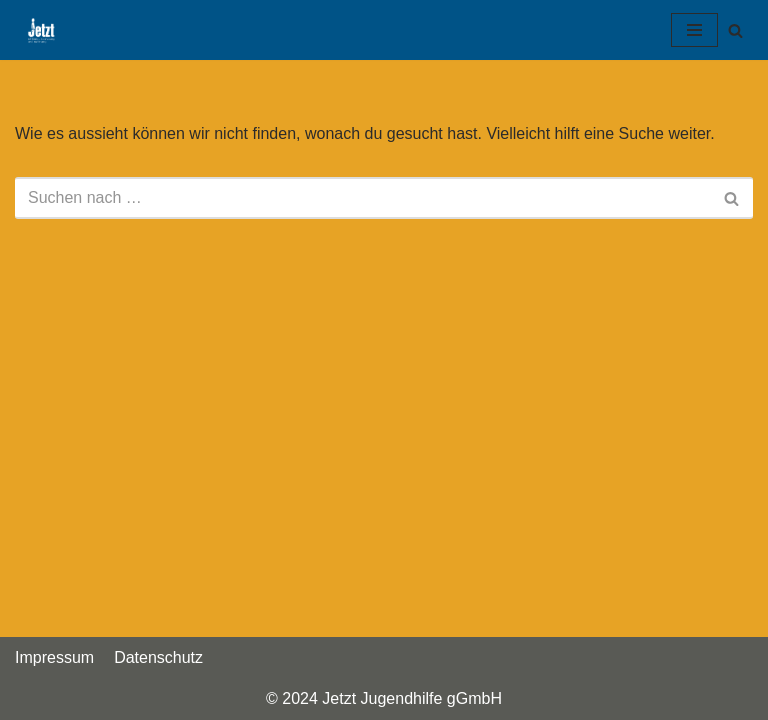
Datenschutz (158, 657)
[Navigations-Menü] (694, 30)
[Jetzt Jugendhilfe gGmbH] (36, 30)
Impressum (54, 657)
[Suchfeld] (735, 30)
